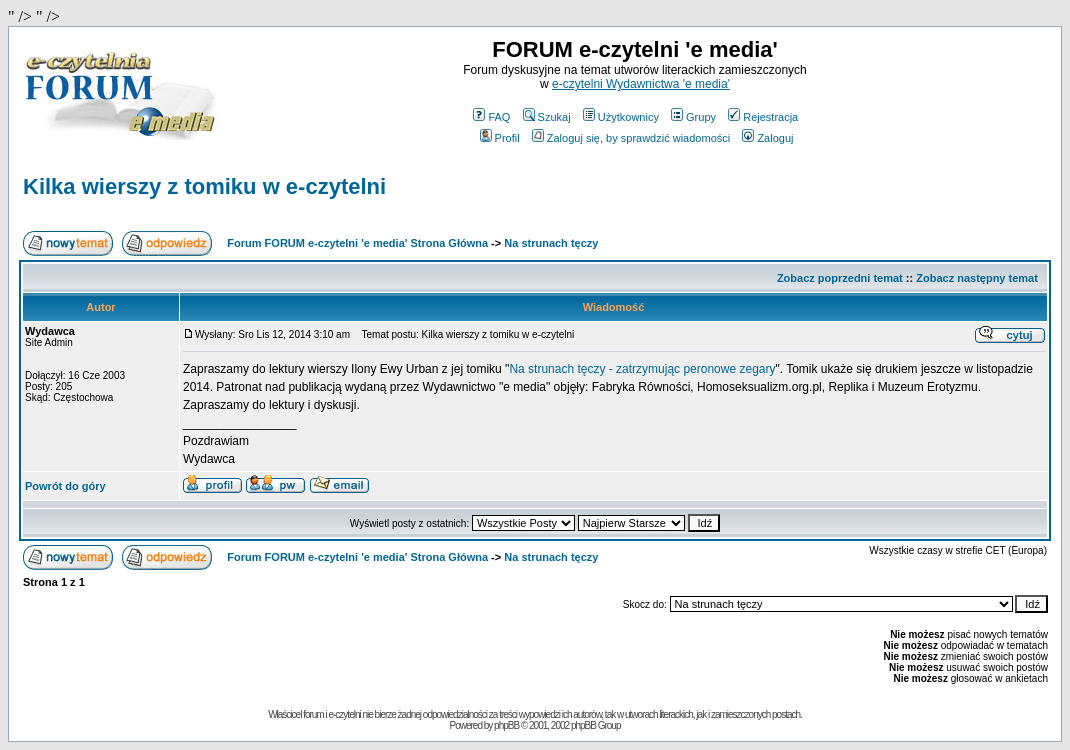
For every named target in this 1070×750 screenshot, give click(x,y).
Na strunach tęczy (551, 243)
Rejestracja (763, 117)
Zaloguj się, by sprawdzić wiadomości (631, 138)
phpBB (506, 725)
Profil (500, 138)
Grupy (693, 117)
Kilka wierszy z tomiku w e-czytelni (204, 186)
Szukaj (547, 117)
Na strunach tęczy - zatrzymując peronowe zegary (642, 369)
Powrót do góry (65, 486)
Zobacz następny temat (977, 278)
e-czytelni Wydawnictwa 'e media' (641, 84)
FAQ (491, 117)
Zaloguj (767, 138)
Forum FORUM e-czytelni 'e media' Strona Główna (357, 243)
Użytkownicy (621, 117)
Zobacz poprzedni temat (840, 278)
